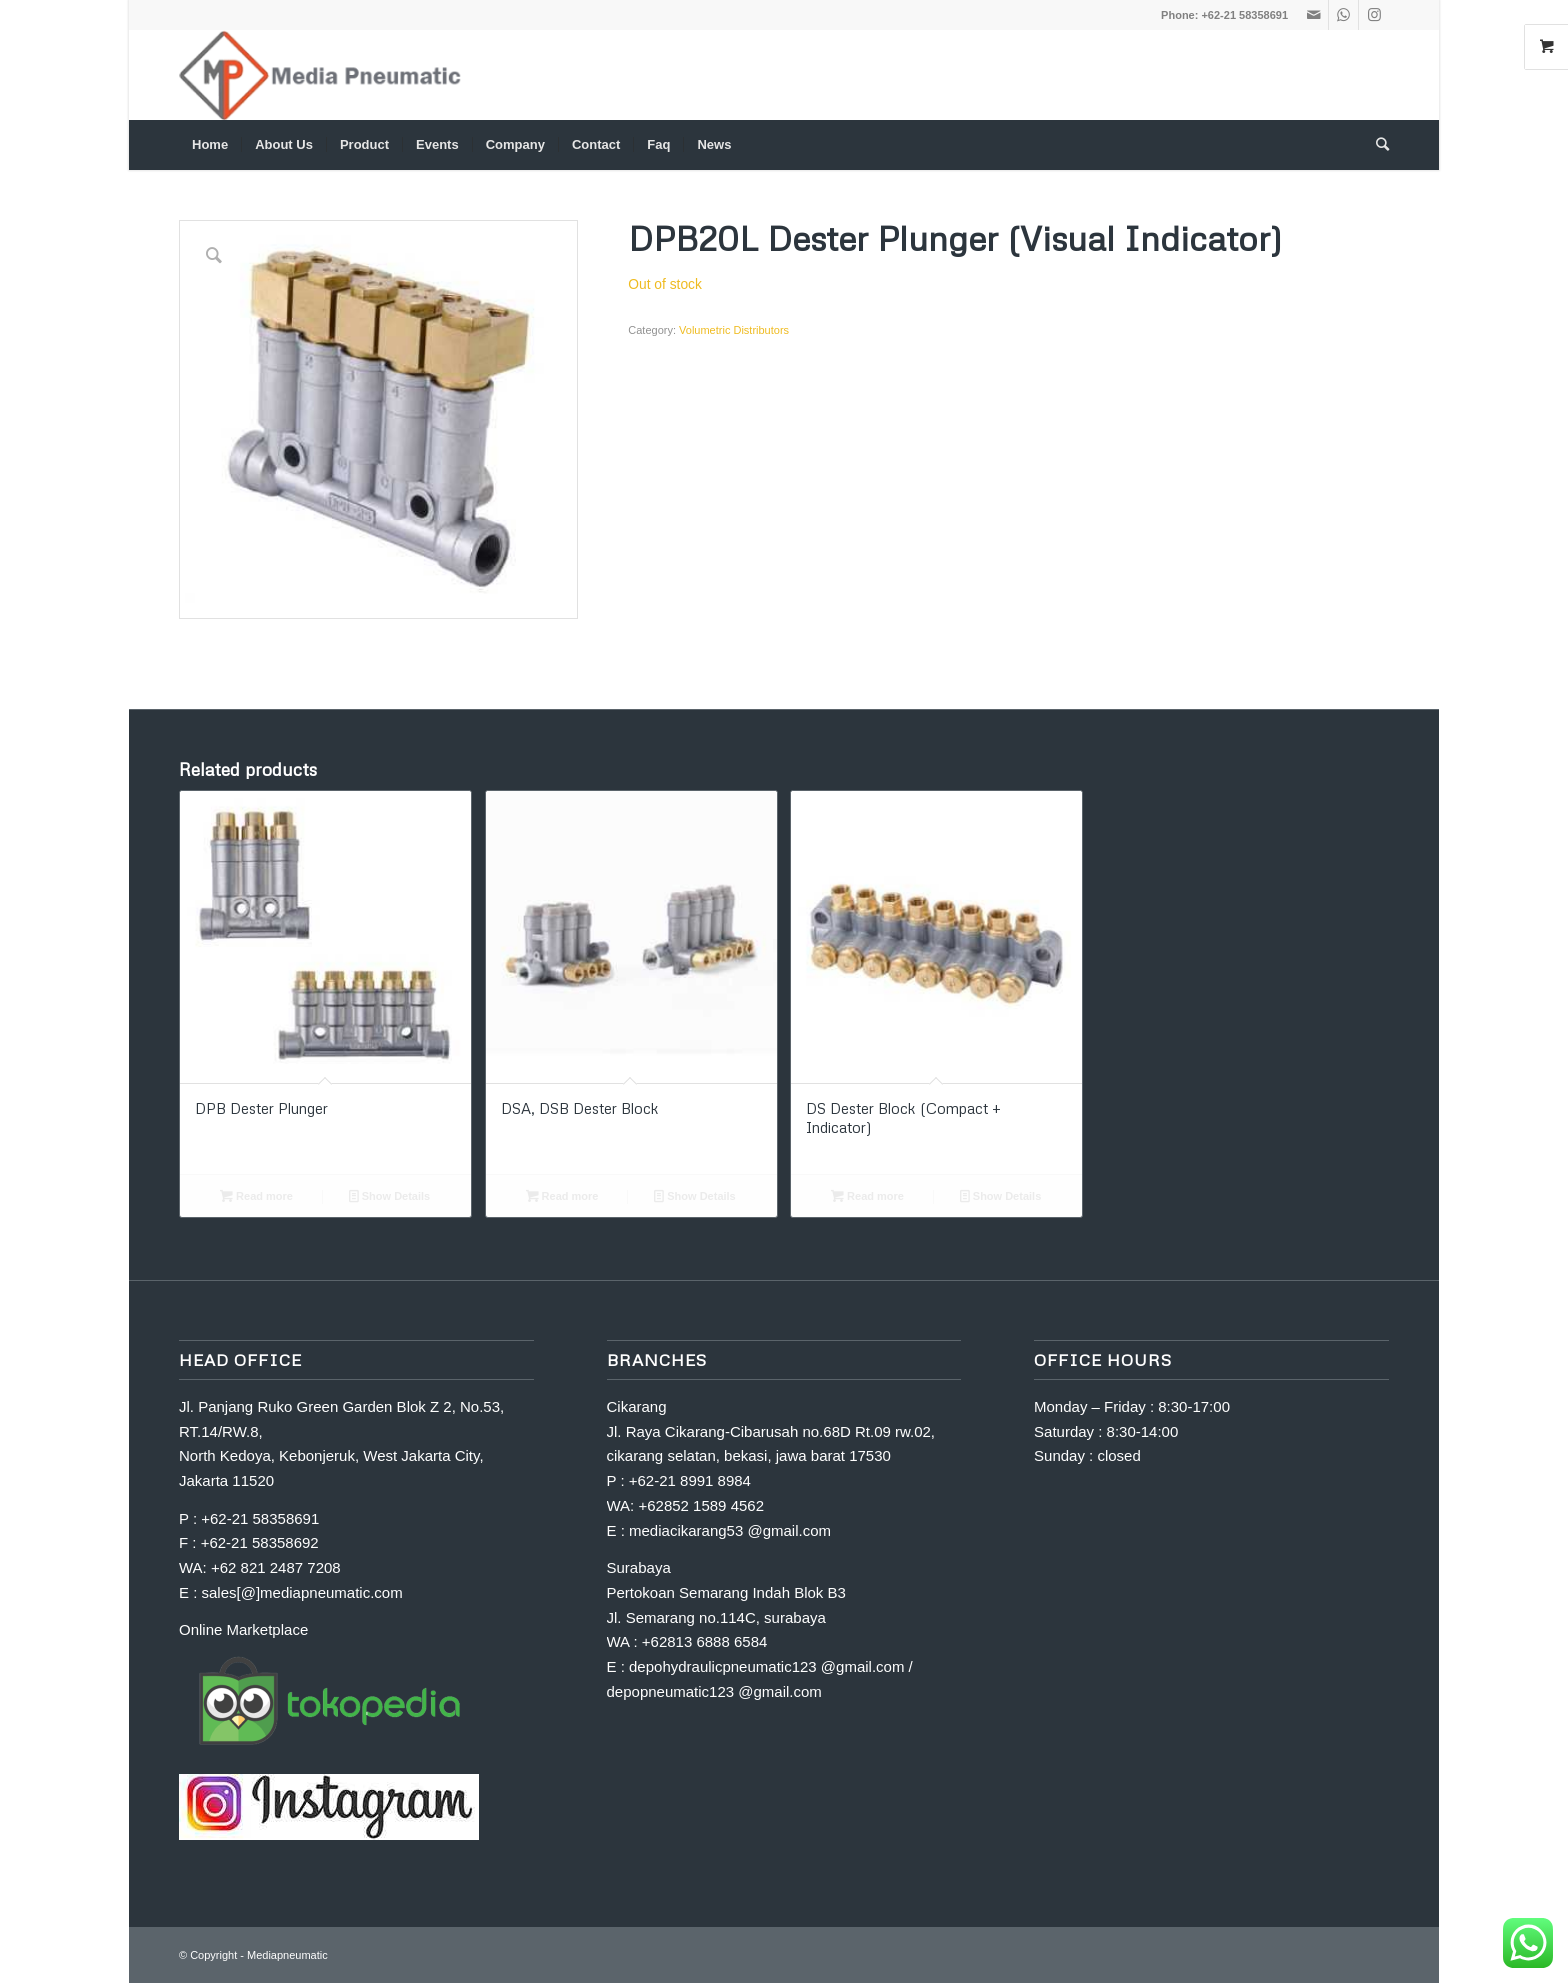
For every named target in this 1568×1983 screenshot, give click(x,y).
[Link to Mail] (1313, 15)
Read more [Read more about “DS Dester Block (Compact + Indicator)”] (867, 1196)
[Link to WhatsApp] (1343, 15)
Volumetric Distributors (734, 330)
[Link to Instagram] (1374, 15)
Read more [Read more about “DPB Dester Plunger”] (256, 1196)
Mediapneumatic (287, 1955)
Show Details (390, 1196)
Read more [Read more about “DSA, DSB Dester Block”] (562, 1196)
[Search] (1376, 145)
